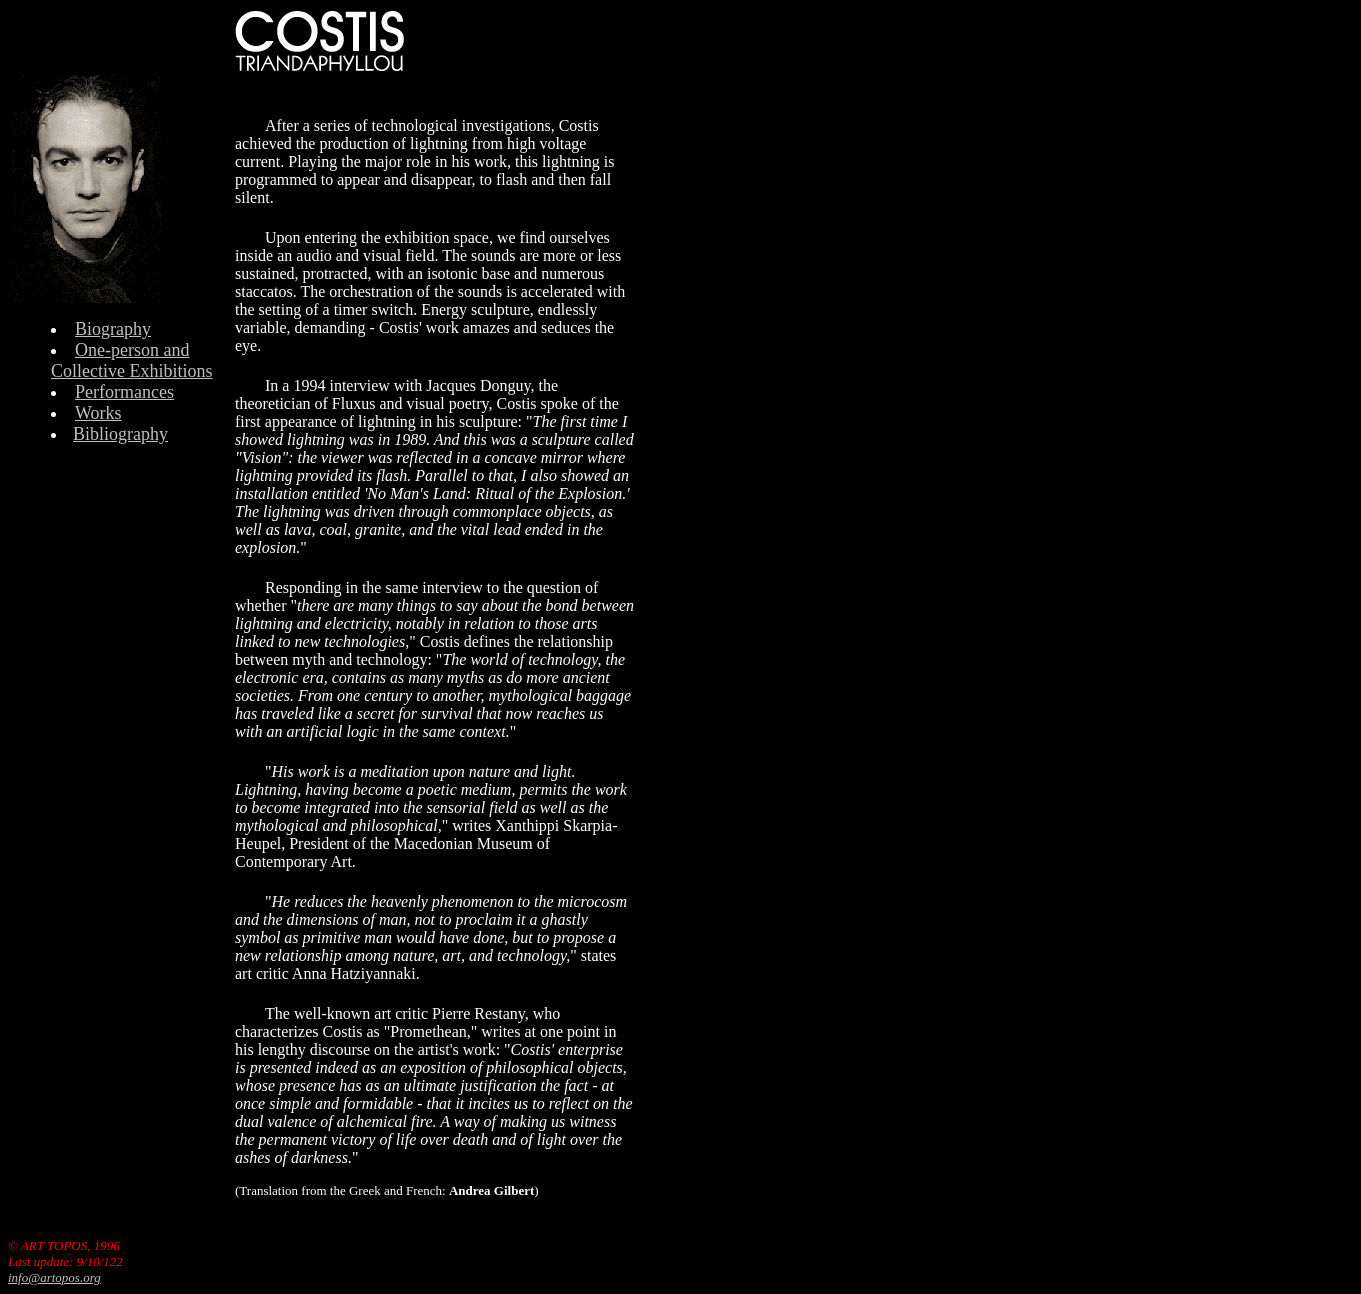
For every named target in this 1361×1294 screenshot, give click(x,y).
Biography (113, 329)
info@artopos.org (54, 1277)
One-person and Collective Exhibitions (131, 360)
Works (98, 413)
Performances (124, 392)
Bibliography (120, 434)
